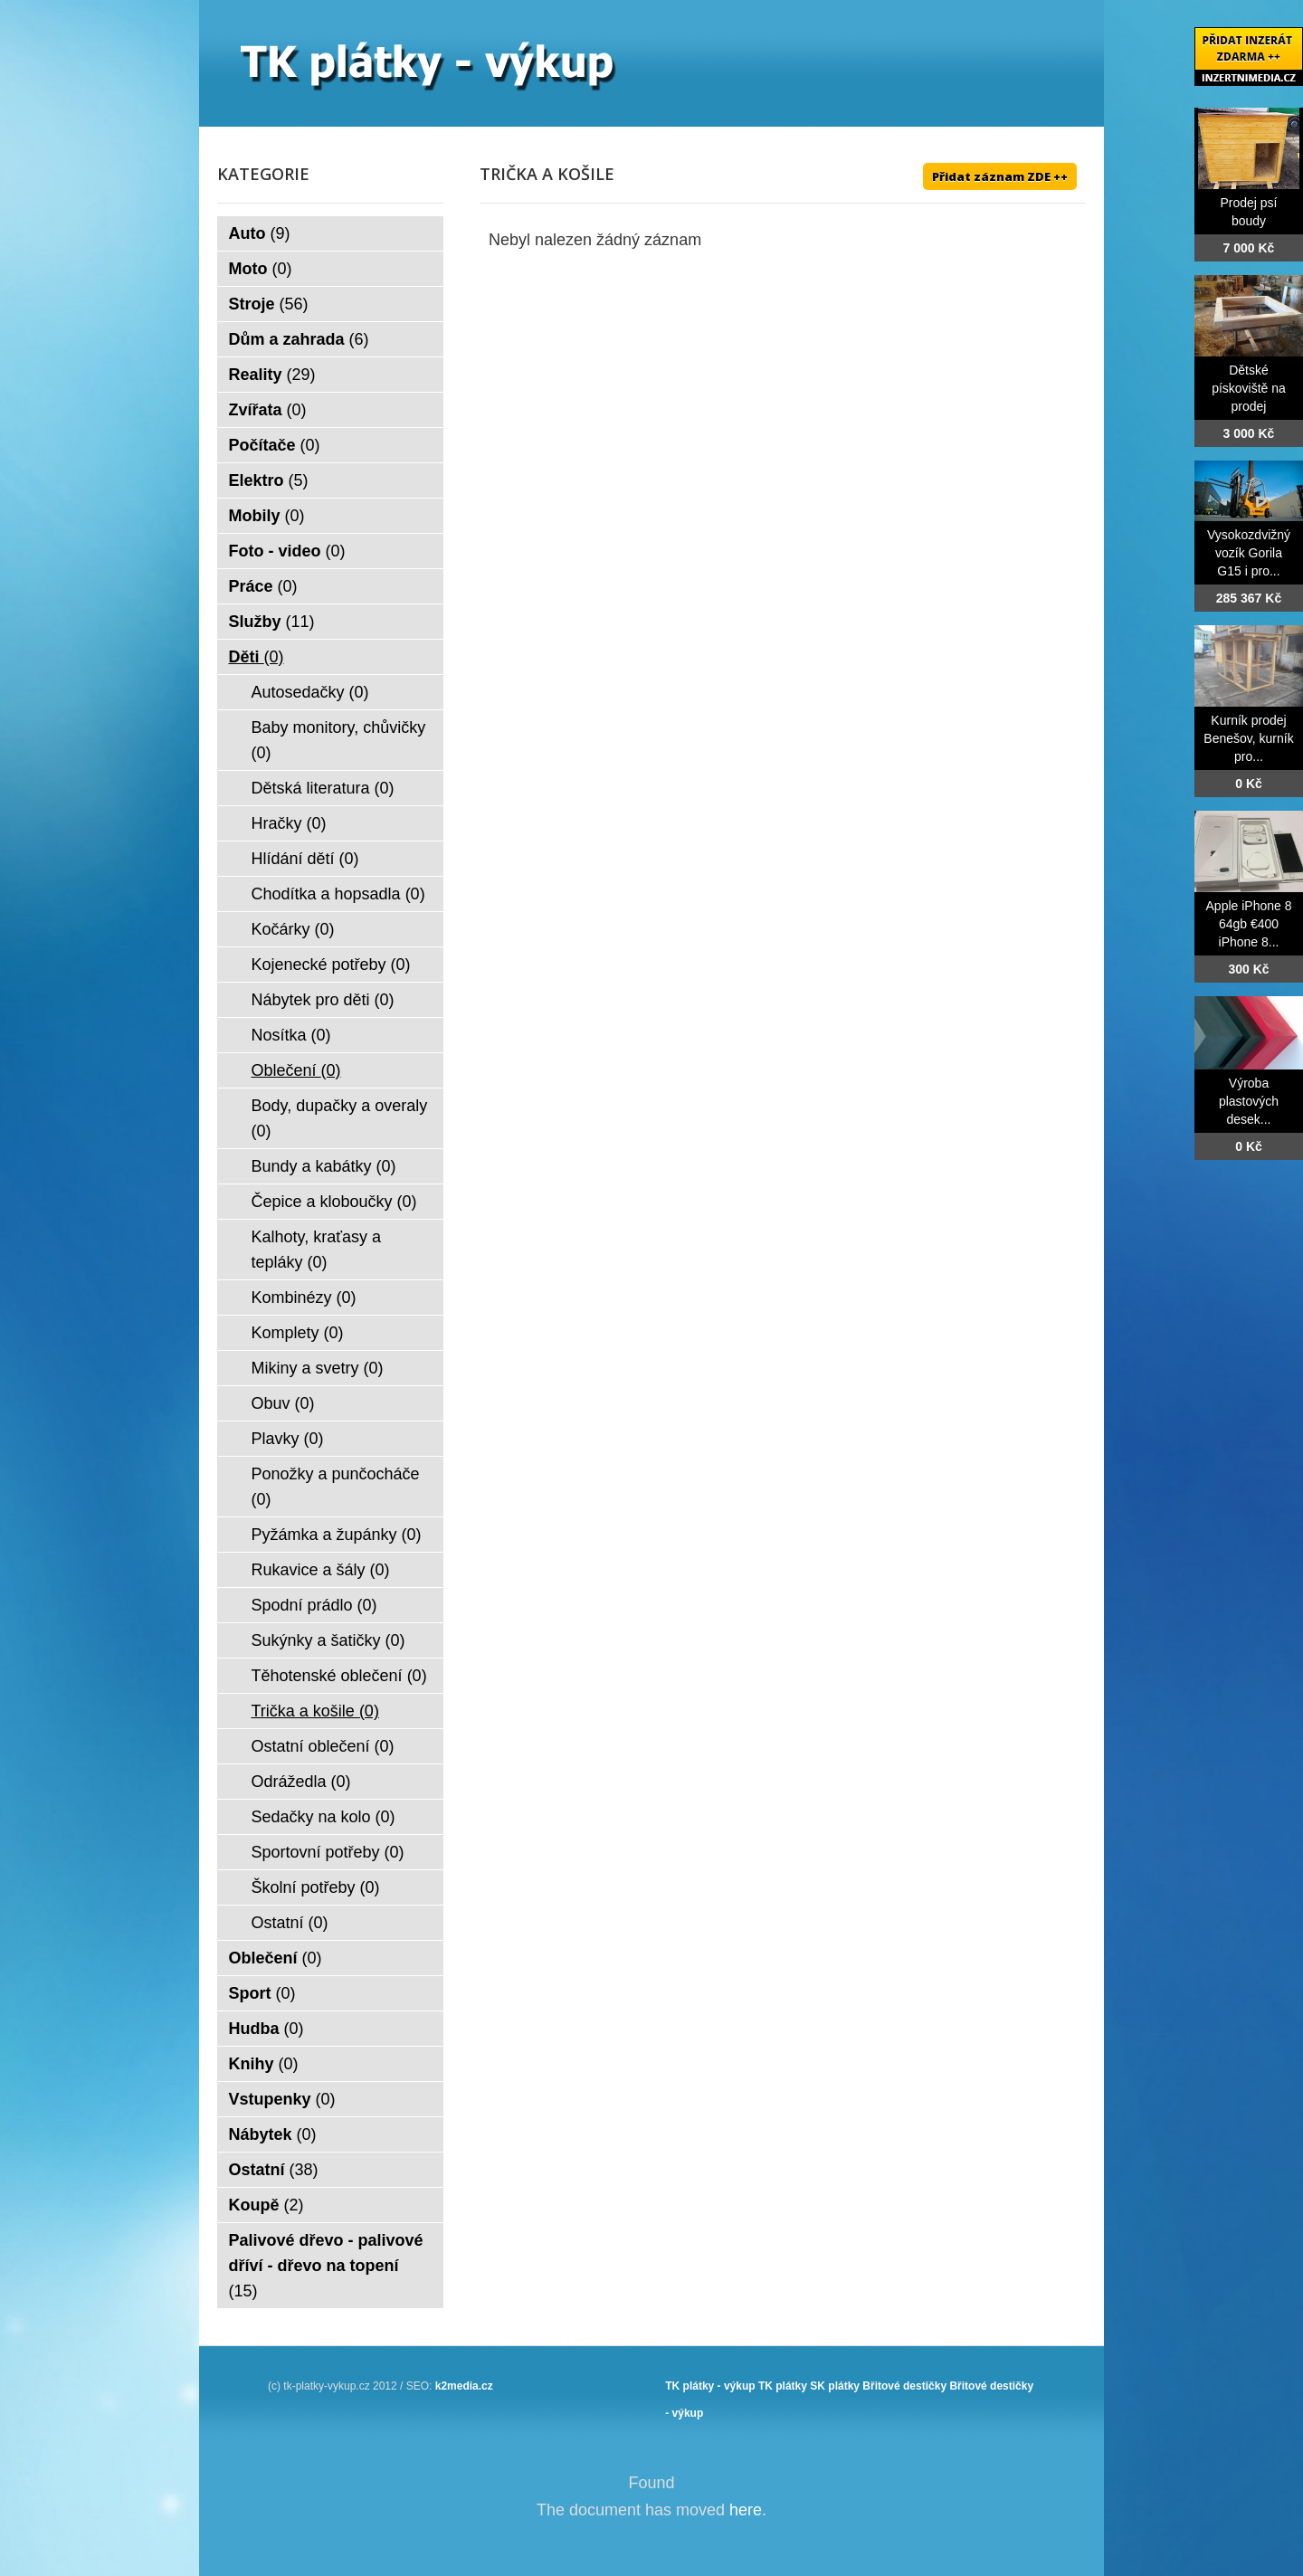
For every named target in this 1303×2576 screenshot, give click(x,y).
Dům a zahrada (299, 339)
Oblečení (296, 1070)
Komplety (298, 1333)
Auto (259, 233)
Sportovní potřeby (328, 1852)
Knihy (264, 2064)
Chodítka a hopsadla (338, 894)
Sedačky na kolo (323, 1817)
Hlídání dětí (305, 859)
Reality (272, 375)
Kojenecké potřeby (331, 964)
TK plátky (782, 2386)
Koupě (266, 2205)
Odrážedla (301, 1782)
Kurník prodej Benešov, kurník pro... (1248, 738)
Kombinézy (304, 1297)
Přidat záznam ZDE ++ (1000, 176)
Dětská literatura (323, 788)
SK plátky (835, 2386)
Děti (256, 657)
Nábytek (273, 2134)
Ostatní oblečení (323, 1746)
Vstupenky (282, 2099)
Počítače (274, 445)
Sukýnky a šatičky (328, 1640)
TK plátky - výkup (710, 2386)
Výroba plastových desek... (1249, 1101)
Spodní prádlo (314, 1605)
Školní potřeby (316, 1887)
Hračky (289, 823)
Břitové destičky (904, 2386)
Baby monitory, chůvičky (339, 740)
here (745, 2510)
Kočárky (293, 929)
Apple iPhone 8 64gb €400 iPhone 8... (1249, 923)
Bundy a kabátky (324, 1166)
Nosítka (291, 1035)
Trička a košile (315, 1711)
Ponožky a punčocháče (336, 1486)
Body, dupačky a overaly (340, 1118)
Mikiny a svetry (318, 1368)
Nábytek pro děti (323, 1000)
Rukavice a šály (321, 1570)
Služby (272, 622)
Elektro (269, 480)
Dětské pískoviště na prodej (1249, 388)
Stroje (269, 304)
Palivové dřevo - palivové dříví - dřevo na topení (326, 2265)
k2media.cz (464, 2386)
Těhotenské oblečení (339, 1676)
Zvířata (268, 410)
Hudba (266, 2029)
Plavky (288, 1439)
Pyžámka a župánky (337, 1535)
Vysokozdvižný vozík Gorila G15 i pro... (1248, 553)
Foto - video (287, 551)
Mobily (267, 516)
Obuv (283, 1403)
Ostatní (290, 1923)
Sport (262, 1993)
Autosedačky (310, 692)
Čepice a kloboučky (334, 1202)
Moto (260, 269)
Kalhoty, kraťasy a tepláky (316, 1249)
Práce (263, 586)
